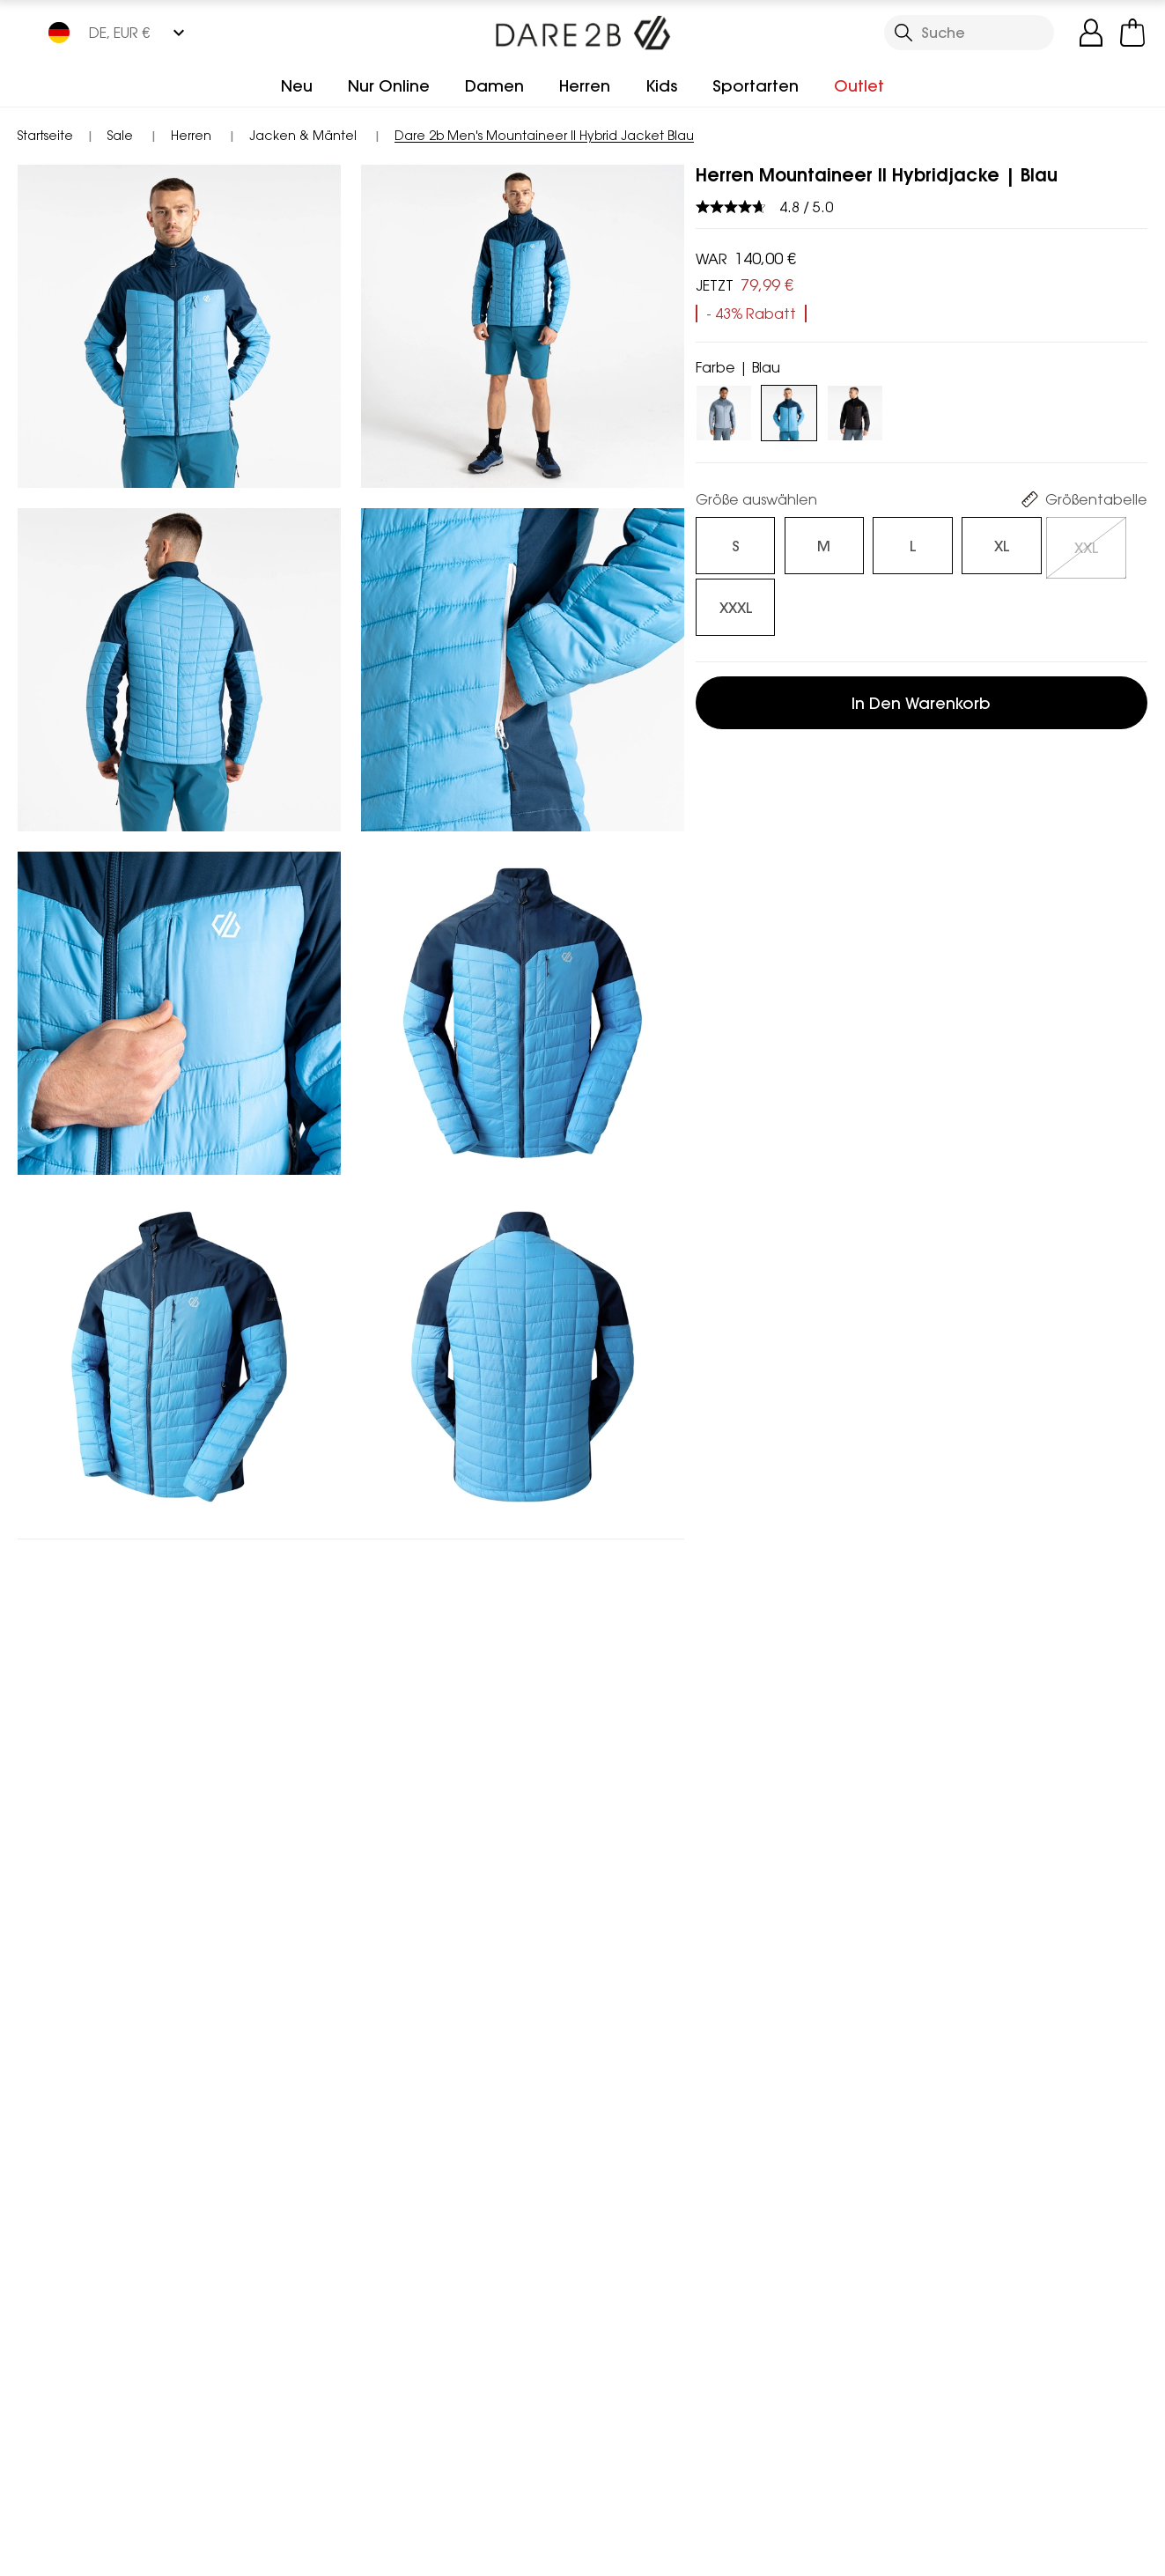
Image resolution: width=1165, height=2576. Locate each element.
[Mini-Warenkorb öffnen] (1132, 32)
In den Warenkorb (921, 630)
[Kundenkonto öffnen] (1091, 32)
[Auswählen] (724, 540)
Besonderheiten (770, 725)
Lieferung (744, 1118)
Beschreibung (761, 960)
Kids (661, 86)
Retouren (745, 1171)
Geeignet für (758, 1012)
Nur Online (389, 86)
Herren (584, 86)
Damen (494, 86)
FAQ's (730, 1065)
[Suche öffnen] (969, 32)
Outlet (859, 86)
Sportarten (755, 86)
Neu (297, 86)
